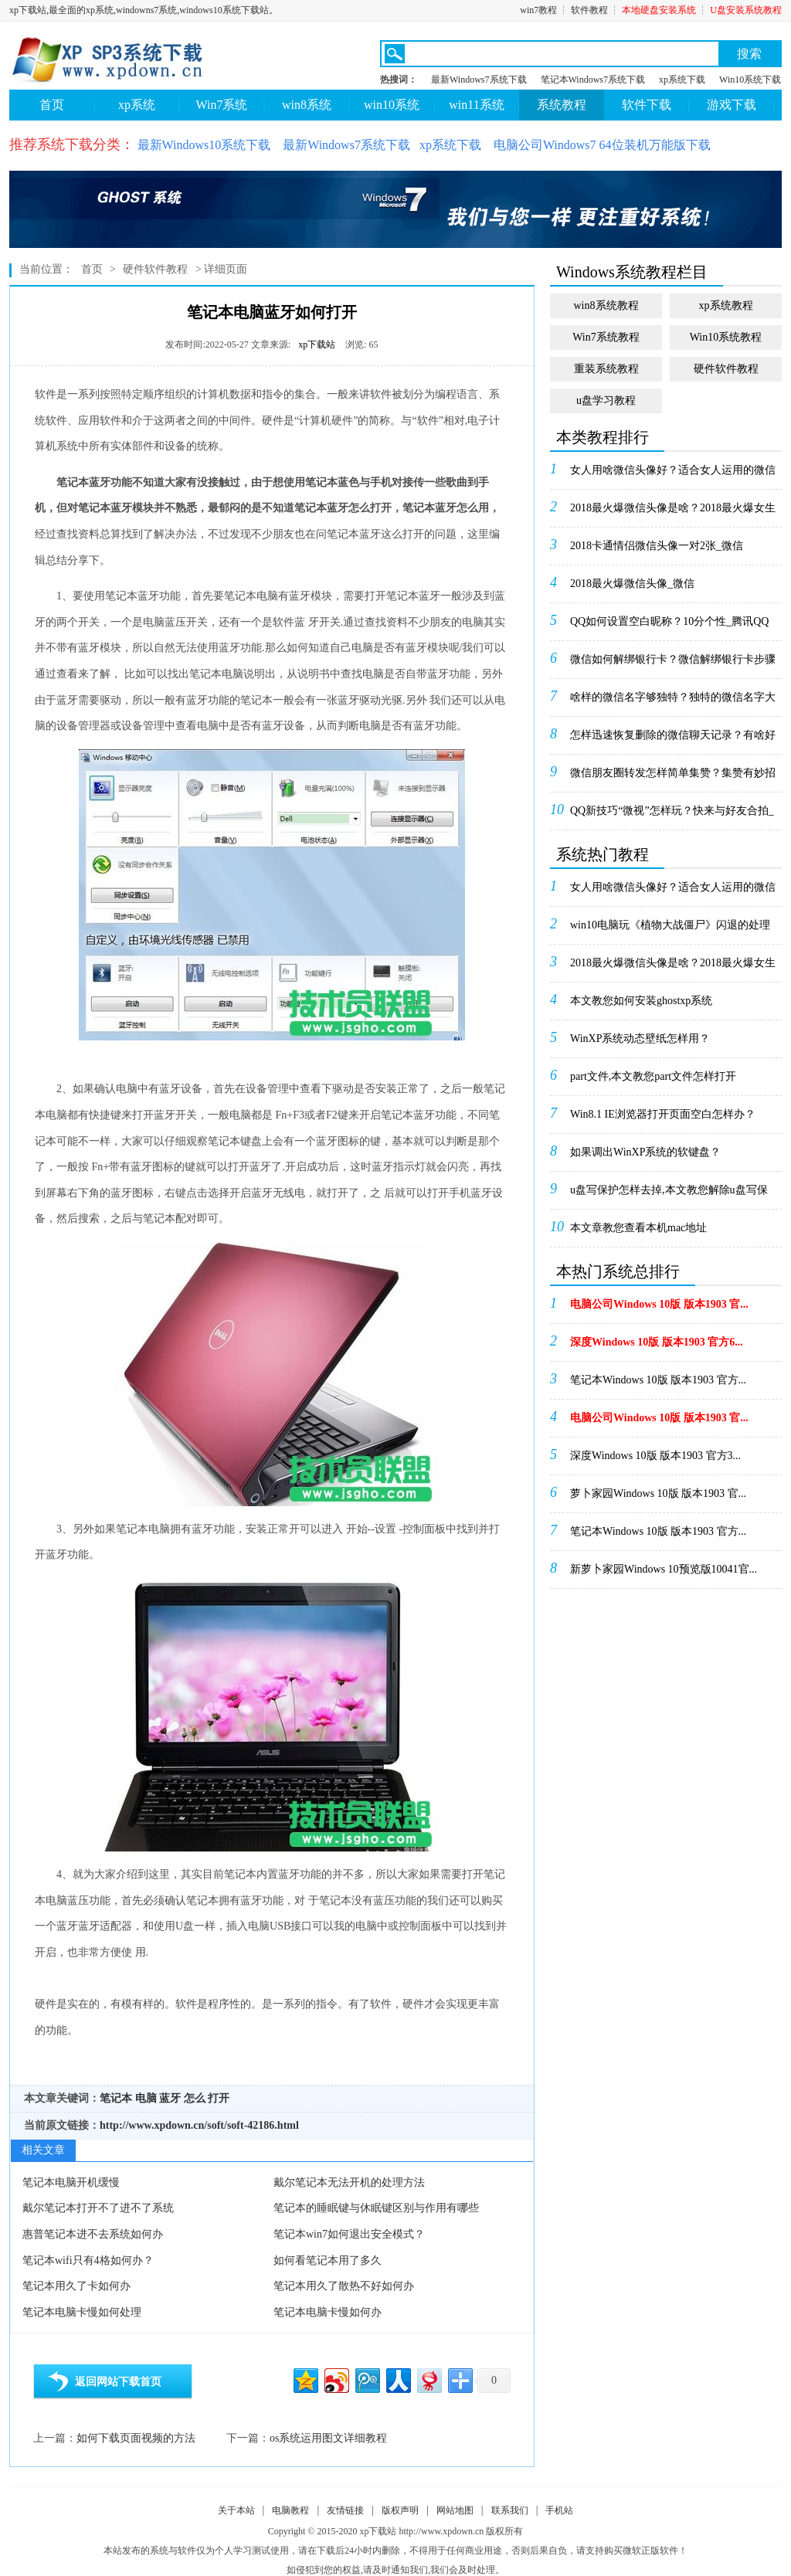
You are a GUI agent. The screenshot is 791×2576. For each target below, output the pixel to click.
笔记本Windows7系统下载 (593, 79)
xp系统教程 (726, 305)
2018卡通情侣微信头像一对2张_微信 (656, 546)
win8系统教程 (606, 305)
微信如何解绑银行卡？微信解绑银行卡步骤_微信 (673, 664)
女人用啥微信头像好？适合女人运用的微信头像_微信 (673, 475)
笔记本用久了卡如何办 (76, 2286)
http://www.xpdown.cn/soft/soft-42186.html (199, 2125)
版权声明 (400, 2510)
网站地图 (455, 2510)
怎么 (194, 2098)
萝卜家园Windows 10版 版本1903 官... (658, 1493)
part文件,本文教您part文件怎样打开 (653, 1076)
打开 (218, 2098)
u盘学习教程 (606, 400)
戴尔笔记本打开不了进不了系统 (98, 2208)
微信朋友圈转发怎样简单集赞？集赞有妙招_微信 (673, 778)
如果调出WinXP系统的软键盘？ (645, 1152)
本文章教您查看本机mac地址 (638, 1228)
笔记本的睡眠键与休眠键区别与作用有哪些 (376, 2208)
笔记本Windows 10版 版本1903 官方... (658, 1380)
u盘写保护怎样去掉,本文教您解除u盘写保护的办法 (669, 1195)
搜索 (749, 53)
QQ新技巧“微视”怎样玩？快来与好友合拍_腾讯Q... (672, 815)
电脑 (146, 2098)
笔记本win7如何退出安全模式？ (349, 2234)
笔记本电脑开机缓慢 (71, 2182)
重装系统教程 (606, 369)
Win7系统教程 (606, 337)
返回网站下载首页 (118, 2382)
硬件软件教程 (155, 269)
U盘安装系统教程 (746, 10)
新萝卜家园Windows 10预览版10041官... (663, 1569)
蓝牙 (170, 2098)
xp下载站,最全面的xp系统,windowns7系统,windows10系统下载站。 (143, 10)
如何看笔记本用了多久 (327, 2260)
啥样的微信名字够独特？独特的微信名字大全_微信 (673, 702)
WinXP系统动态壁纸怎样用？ (640, 1038)
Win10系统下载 (750, 79)
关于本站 (236, 2510)
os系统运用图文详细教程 (328, 2438)
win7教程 (538, 10)
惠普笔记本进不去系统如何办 (92, 2234)
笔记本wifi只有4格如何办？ (88, 2260)
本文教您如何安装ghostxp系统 (641, 1000)
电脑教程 (290, 2510)
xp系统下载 (682, 79)
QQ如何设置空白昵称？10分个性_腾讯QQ (669, 621)
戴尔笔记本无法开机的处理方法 (349, 2182)
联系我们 (509, 2510)
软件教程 (589, 10)
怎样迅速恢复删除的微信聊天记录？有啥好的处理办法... (673, 740)
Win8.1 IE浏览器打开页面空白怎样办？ (662, 1114)
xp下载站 (316, 344)
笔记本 (116, 2098)
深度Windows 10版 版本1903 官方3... (655, 1455)
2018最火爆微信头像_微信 (632, 583)
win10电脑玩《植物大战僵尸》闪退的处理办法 (670, 930)
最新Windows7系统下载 (479, 79)
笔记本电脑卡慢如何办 (327, 2312)
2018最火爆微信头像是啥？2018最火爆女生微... (673, 513)
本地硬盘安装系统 (659, 10)
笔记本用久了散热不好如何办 (343, 2286)
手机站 (559, 2510)
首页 (51, 104)
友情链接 (345, 2510)
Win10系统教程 (726, 337)
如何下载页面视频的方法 (135, 2438)
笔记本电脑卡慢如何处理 (81, 2312)
